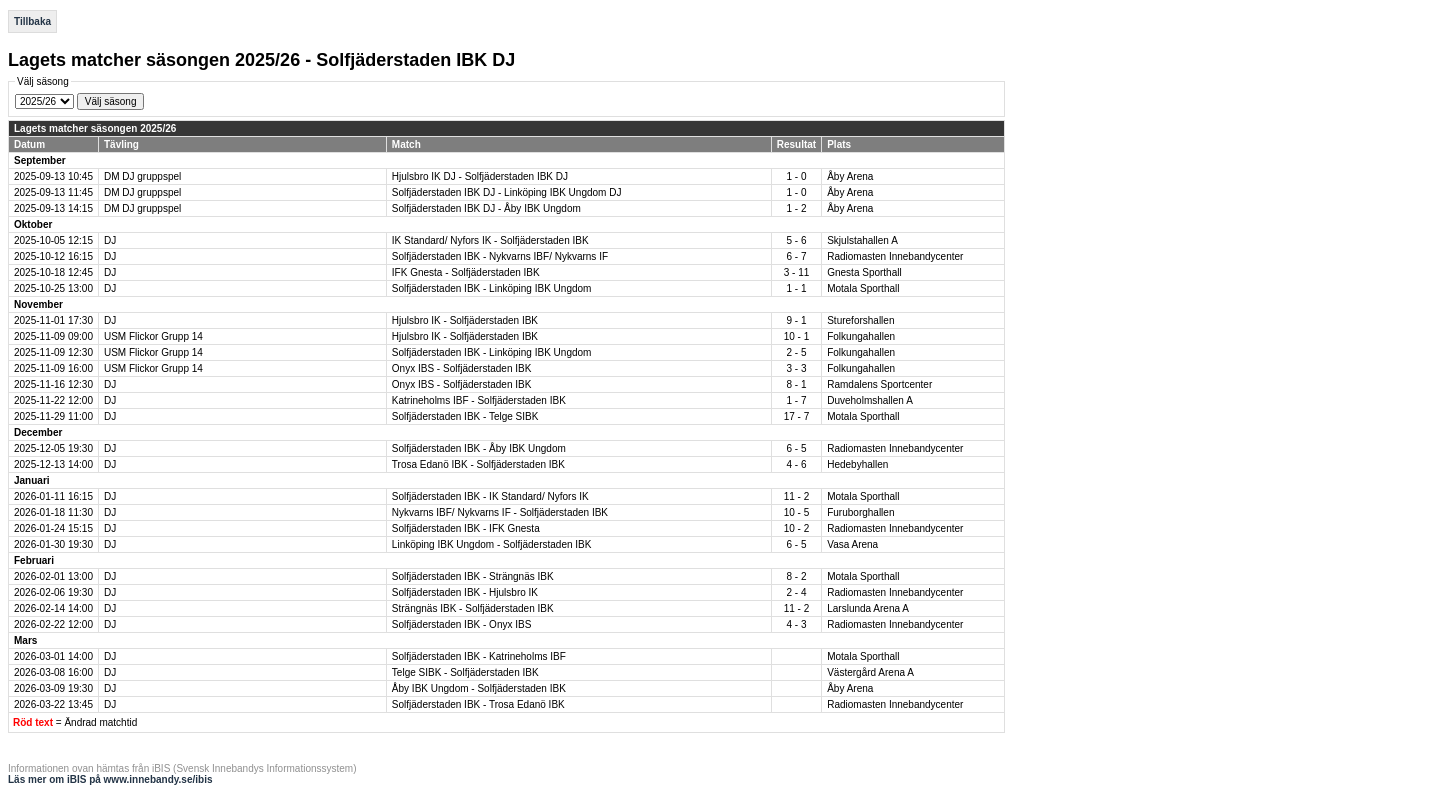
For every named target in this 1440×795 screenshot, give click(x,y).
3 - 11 (797, 272)
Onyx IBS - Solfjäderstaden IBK (462, 368)
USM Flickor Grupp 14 (153, 336)
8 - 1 (796, 384)
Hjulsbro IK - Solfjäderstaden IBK (465, 320)
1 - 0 (796, 176)
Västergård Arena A (870, 672)
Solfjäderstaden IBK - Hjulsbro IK (465, 592)
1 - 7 (796, 400)
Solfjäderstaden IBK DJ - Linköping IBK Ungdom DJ (507, 192)
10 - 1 (797, 336)
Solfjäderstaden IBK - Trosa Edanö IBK (478, 704)
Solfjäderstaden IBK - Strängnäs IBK (473, 576)
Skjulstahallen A (862, 240)
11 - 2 (797, 496)
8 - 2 (796, 576)
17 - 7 (797, 416)
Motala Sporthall (863, 288)
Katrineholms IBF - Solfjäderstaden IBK (479, 400)
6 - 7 (796, 256)
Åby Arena (850, 176)
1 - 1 (796, 288)
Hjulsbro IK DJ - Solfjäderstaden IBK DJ (480, 176)
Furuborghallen (860, 512)
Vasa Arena (852, 544)
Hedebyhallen (857, 464)
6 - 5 (796, 448)
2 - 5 (796, 352)
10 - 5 (797, 512)
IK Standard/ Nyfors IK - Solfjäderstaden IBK (490, 240)
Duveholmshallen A (870, 400)
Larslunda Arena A (868, 608)
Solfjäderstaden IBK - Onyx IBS (462, 624)
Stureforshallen (860, 320)
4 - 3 (796, 624)
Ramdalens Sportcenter (879, 384)
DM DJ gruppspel (142, 176)
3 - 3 (796, 368)
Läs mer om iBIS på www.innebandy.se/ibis (110, 779)
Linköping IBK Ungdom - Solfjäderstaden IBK (492, 544)
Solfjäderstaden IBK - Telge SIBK (465, 416)
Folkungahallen (861, 336)
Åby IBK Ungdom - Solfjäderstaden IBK (479, 688)
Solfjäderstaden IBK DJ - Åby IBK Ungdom (486, 208)
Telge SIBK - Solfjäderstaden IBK (465, 672)
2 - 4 (796, 592)
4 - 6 (796, 464)
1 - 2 (796, 208)
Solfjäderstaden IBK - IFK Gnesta (466, 528)
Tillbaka (32, 21)
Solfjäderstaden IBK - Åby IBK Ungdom (479, 448)
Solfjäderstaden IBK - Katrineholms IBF (479, 656)
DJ (110, 240)
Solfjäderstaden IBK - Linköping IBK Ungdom (492, 288)
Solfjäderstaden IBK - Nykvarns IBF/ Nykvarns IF (500, 256)
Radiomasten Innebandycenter (895, 256)
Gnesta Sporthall (864, 272)
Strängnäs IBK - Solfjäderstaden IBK (473, 608)
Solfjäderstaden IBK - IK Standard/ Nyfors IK (490, 496)
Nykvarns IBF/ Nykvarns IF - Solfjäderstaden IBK (500, 512)
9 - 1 (796, 320)
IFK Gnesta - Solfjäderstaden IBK (466, 272)
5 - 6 (796, 240)
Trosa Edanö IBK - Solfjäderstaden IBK (478, 464)
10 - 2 (797, 528)
